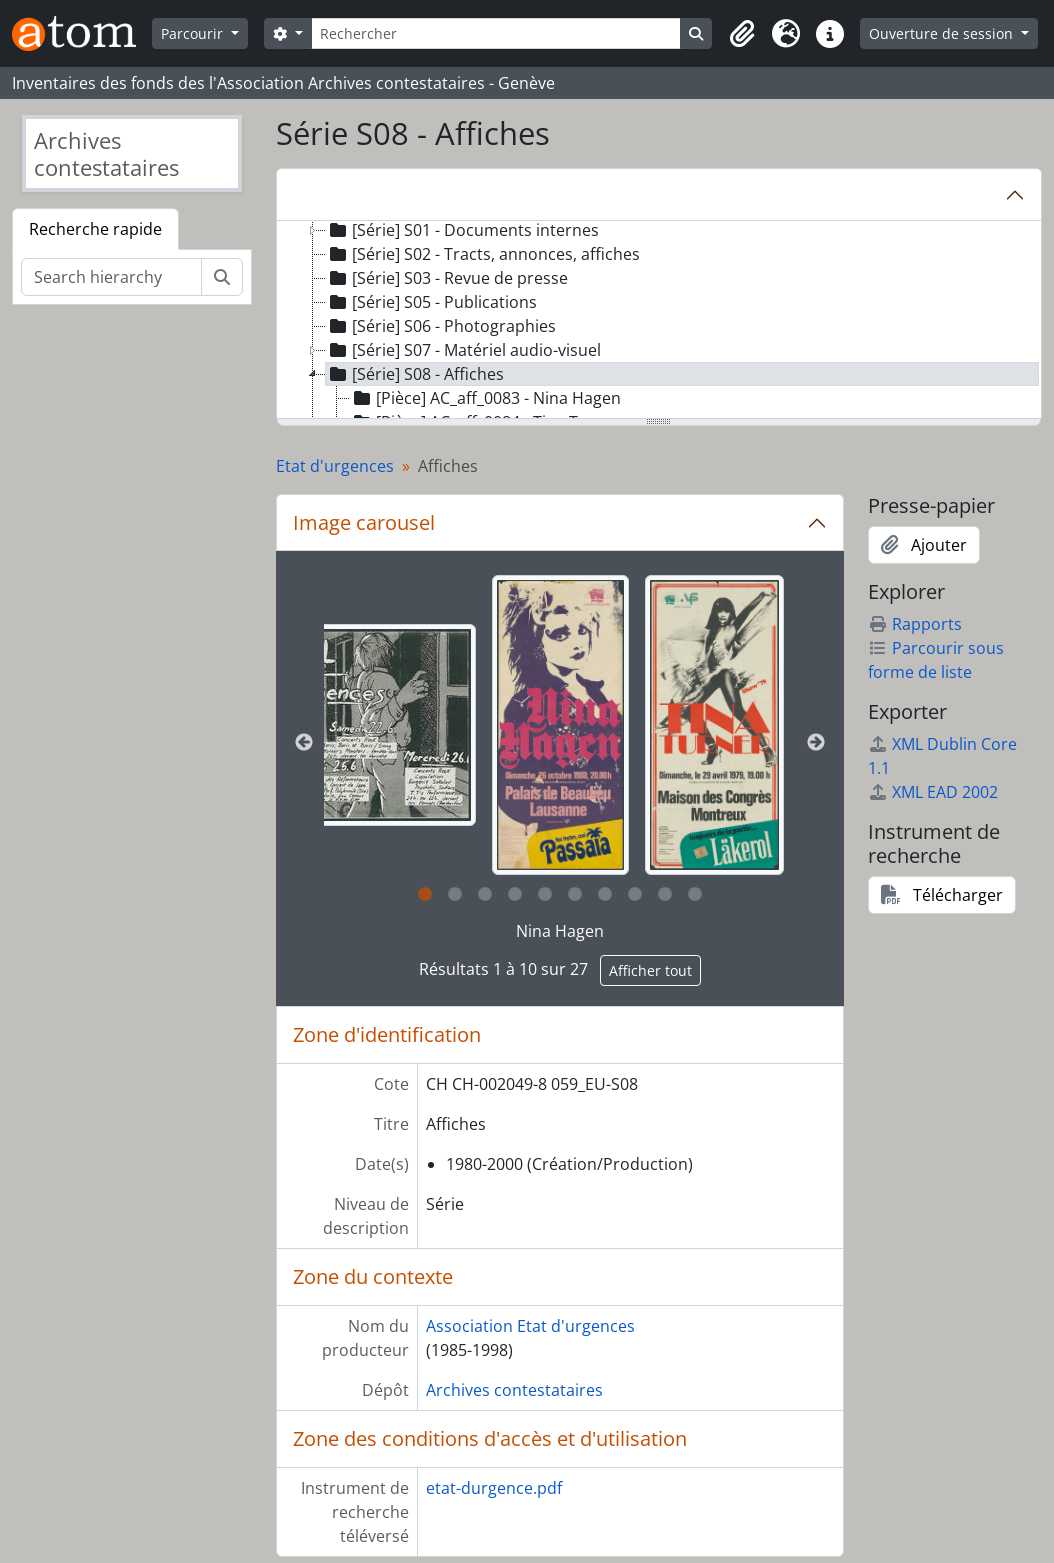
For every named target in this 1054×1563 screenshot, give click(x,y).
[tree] (659, 321)
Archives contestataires (514, 1390)
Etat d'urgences (335, 466)
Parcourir (194, 33)
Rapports (915, 624)
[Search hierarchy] (111, 277)
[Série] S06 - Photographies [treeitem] (441, 326)
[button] (742, 34)
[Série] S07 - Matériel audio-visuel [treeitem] (463, 350)
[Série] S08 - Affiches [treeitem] (415, 374)
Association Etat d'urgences (530, 1326)
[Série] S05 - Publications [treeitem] (431, 302)
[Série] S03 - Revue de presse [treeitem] (447, 278)
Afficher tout (650, 970)
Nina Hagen (560, 931)
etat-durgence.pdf (494, 1488)
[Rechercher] (496, 33)
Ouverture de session (943, 33)
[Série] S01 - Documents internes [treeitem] (462, 230)
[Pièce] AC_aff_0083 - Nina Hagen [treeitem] (485, 398)
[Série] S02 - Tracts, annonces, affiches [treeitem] (483, 254)
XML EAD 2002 (933, 792)
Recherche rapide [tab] (95, 229)
